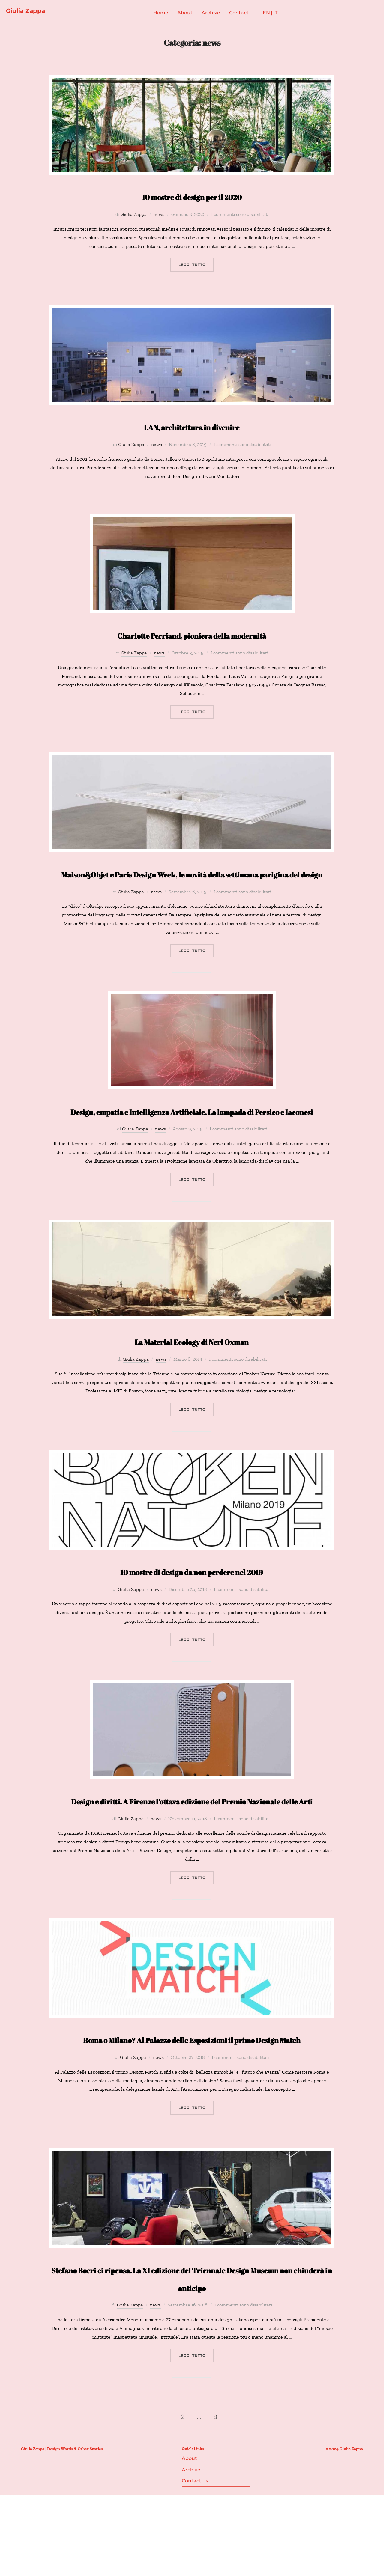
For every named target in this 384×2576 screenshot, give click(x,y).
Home (168, 14)
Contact (246, 14)
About (192, 14)
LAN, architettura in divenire (191, 428)
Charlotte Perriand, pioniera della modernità (192, 637)
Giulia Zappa (33, 12)
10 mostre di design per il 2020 (191, 198)
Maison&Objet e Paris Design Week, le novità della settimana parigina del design (191, 885)
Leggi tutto (196, 267)
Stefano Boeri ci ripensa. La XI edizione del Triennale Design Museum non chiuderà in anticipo (192, 2360)
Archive (218, 14)
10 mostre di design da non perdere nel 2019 (191, 1608)
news (159, 217)
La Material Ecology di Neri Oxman (192, 1378)
